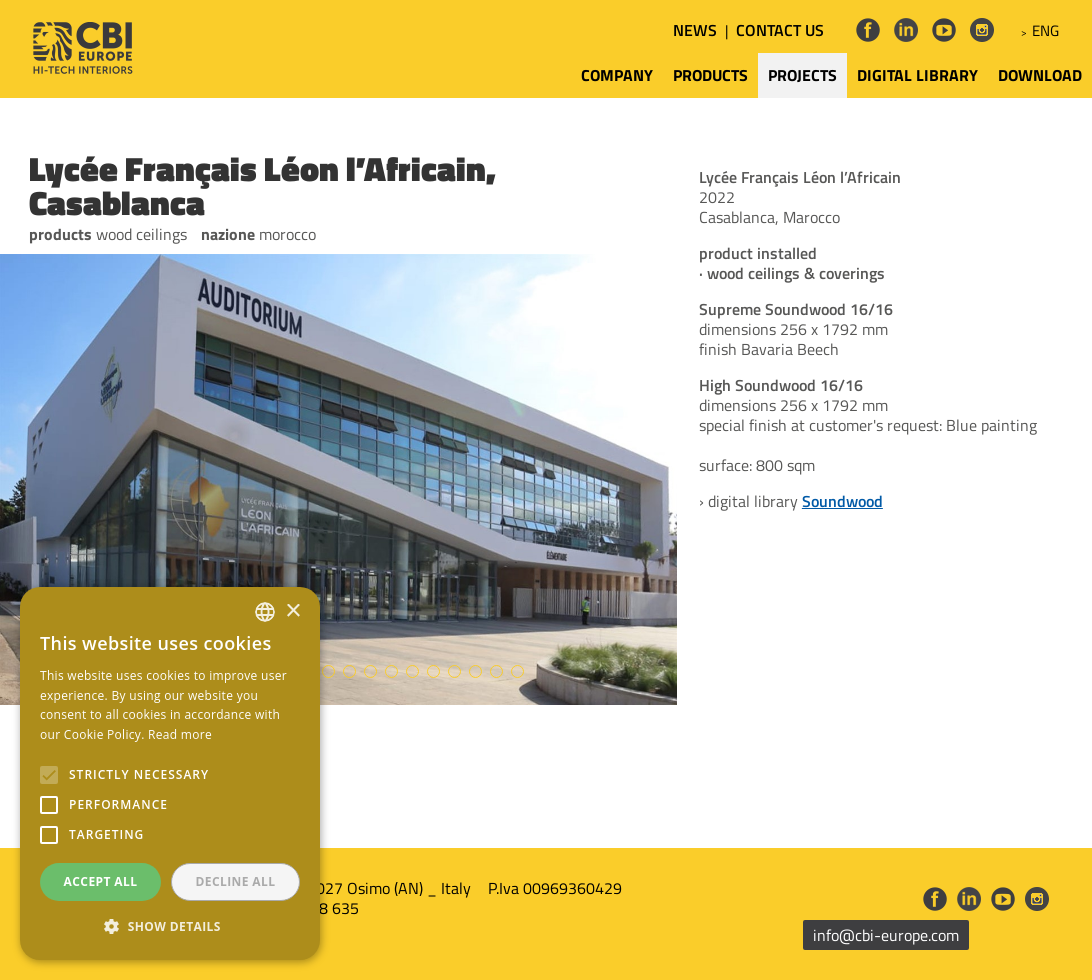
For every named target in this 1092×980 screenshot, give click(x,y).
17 (496, 671)
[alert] (170, 773)
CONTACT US (780, 30)
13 (412, 671)
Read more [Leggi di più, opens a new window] (180, 734)
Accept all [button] (101, 881)
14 (433, 671)
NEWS (695, 30)
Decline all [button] (236, 881)
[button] (170, 927)
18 (517, 671)
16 (475, 671)
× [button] (292, 611)
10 (349, 671)
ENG (1045, 30)
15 (454, 671)
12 (391, 671)
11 (370, 671)
